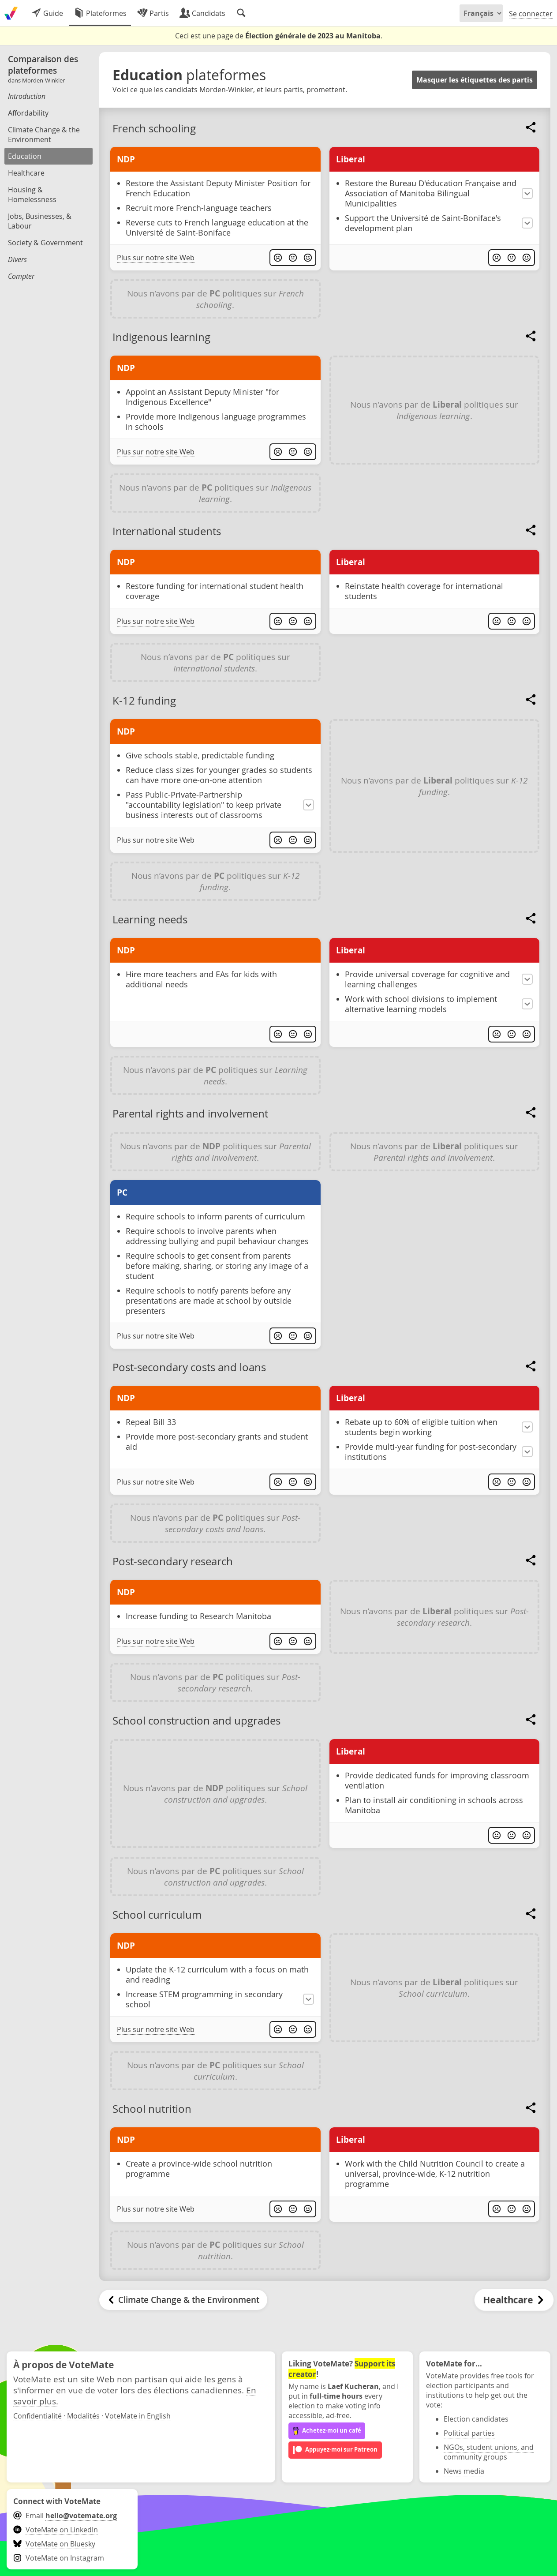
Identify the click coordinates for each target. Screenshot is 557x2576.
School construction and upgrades (196, 1721)
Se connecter (531, 14)
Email (65, 2515)
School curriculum (157, 1915)
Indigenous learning (161, 337)
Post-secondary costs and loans (189, 1367)
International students (166, 531)
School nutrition (151, 2109)
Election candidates (476, 2419)
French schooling (154, 128)
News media (464, 2471)
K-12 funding (144, 701)
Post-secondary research (172, 1561)
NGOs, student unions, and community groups (489, 2452)
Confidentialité (37, 2416)
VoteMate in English (138, 2416)
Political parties (469, 2433)
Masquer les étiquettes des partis (474, 80)
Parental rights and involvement (190, 1113)
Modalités (83, 2416)
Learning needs (149, 919)
